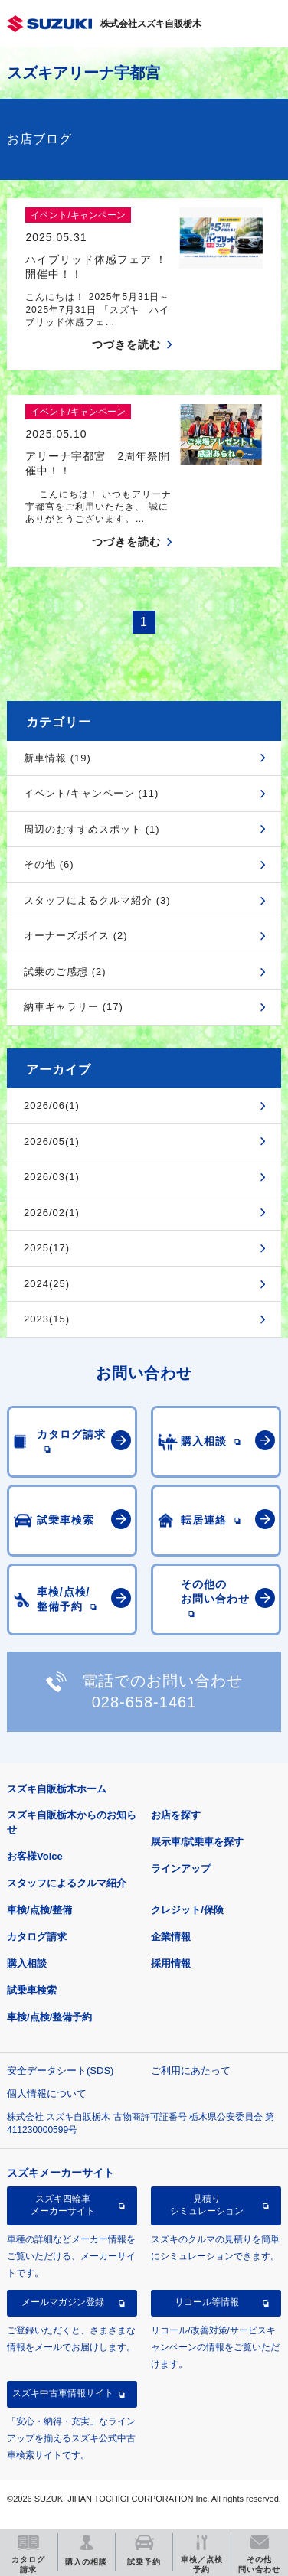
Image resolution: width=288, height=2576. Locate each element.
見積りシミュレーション (207, 2204)
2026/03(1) (52, 1176)
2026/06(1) (52, 1105)
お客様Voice (35, 1856)
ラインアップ (181, 1868)
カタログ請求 (37, 1936)
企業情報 (171, 1936)
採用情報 (171, 1963)
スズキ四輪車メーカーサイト (63, 2204)
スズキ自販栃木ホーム (56, 1789)
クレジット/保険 (187, 1910)
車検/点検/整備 (39, 1910)
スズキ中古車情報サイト (62, 2393)
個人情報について (47, 2093)
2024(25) (47, 1284)
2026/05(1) (52, 1141)
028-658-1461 (144, 1702)
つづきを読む (126, 344)
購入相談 (27, 1963)
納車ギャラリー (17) (73, 1006)
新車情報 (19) (57, 758)
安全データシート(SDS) (60, 2070)
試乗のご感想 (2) (65, 971)
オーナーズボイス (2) (76, 935)
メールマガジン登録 (62, 2302)
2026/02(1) (52, 1212)
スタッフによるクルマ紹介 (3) (97, 900)
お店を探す (176, 1815)
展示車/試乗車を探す (197, 1841)
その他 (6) (49, 864)
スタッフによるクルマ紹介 (66, 1883)
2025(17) (47, 1248)
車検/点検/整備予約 (49, 2017)
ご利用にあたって (191, 2070)
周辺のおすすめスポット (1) (92, 829)
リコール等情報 (207, 2302)
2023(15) (47, 1319)
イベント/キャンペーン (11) (91, 793)
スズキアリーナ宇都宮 (83, 72)
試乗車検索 (32, 1990)
